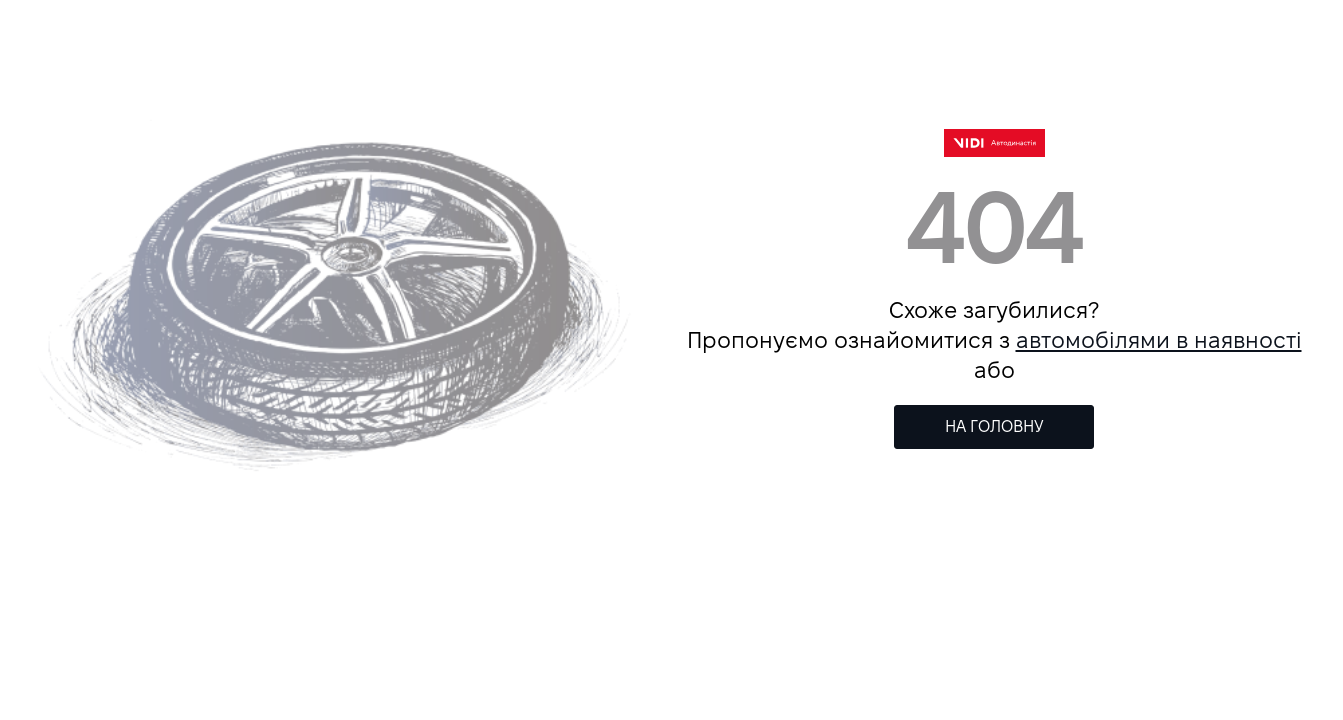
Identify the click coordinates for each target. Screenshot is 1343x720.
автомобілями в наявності (1159, 340)
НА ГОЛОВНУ (994, 426)
